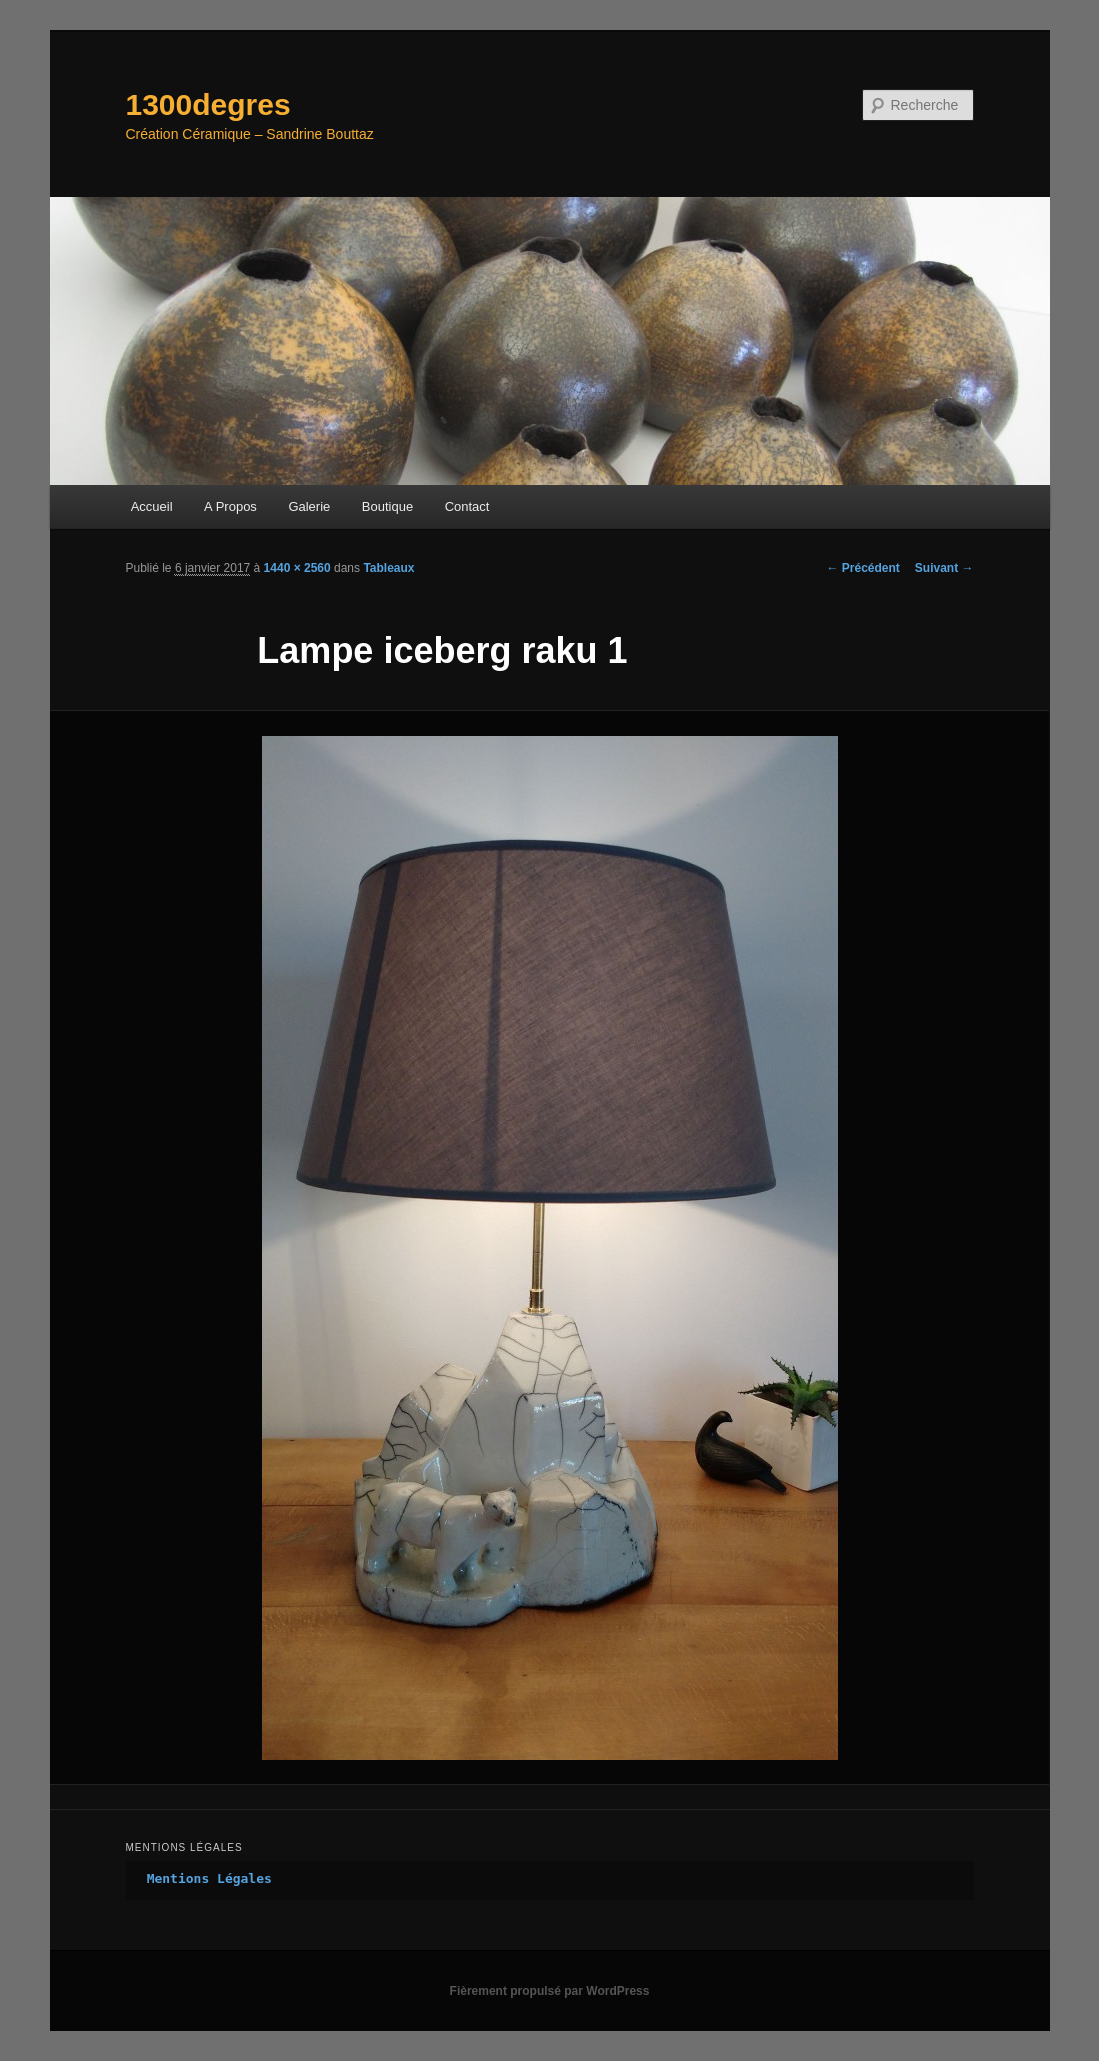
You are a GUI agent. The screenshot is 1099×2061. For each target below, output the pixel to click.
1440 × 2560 (297, 568)
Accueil (152, 506)
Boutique (387, 506)
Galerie (309, 506)
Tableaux (388, 568)
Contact (467, 506)
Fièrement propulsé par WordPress (550, 1991)
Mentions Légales (209, 1878)
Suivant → (944, 568)
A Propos (230, 506)
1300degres (208, 104)
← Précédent (862, 568)
